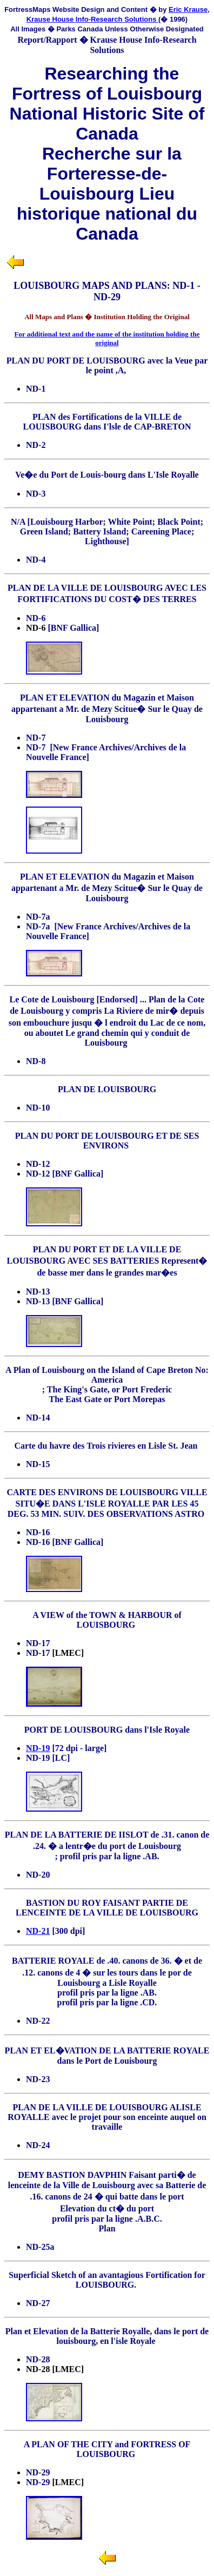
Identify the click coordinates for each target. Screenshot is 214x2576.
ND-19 (38, 1748)
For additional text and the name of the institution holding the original (107, 338)
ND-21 (38, 1931)
